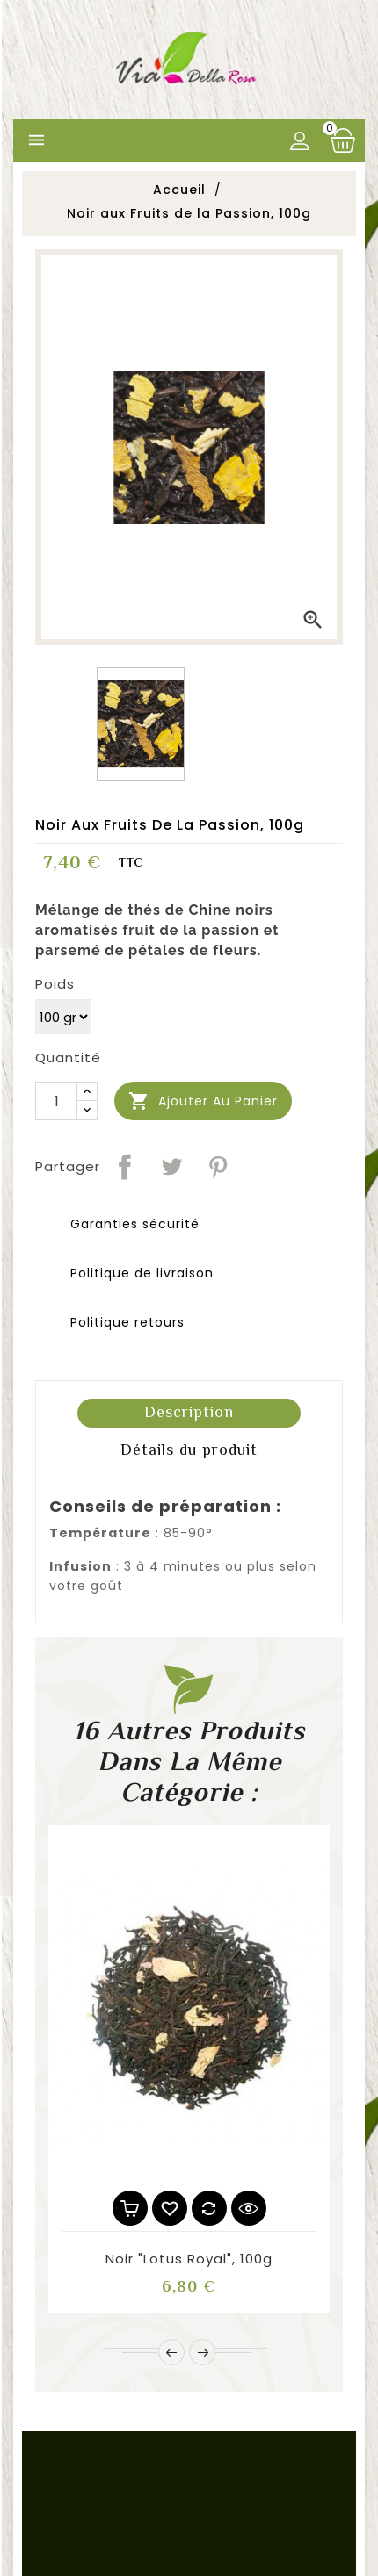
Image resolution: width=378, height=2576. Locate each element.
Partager (124, 1166)
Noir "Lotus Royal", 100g (189, 2258)
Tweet (171, 1166)
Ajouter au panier (203, 1101)
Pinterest (218, 1166)
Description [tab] (189, 1412)
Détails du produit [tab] (189, 1449)
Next (202, 2352)
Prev (171, 2352)
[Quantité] (56, 1101)
